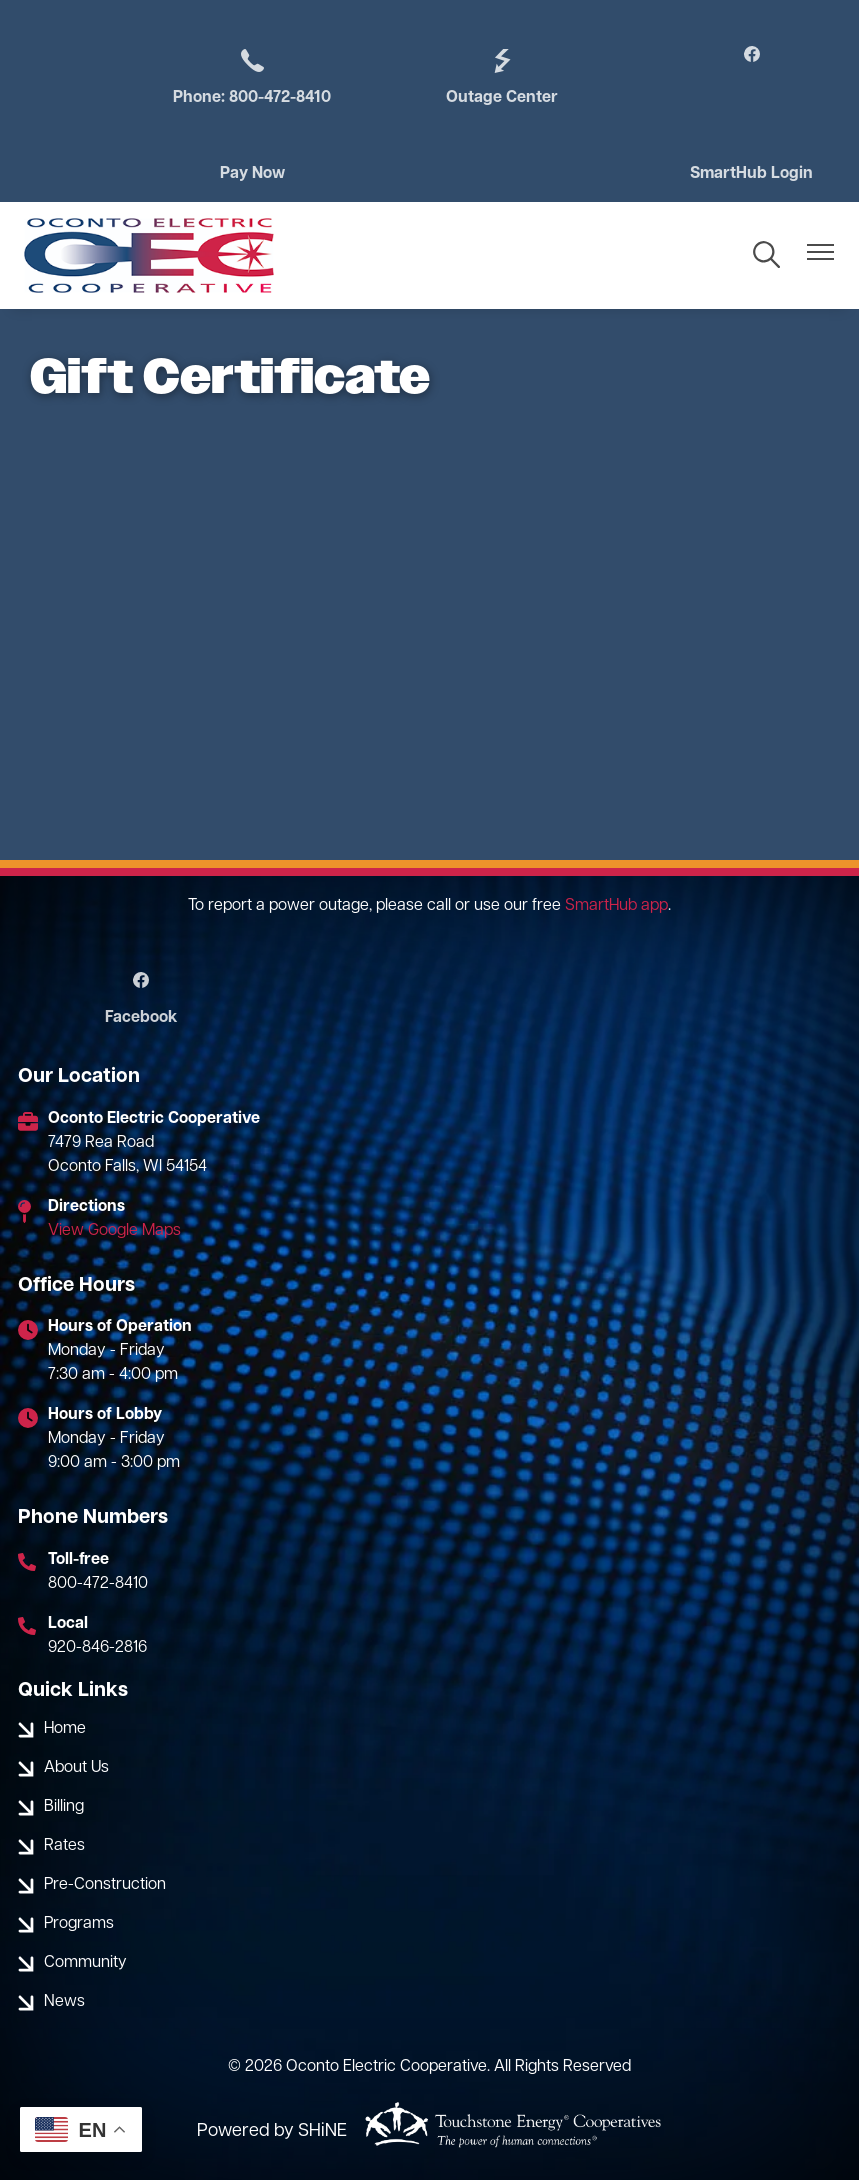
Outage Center (502, 76)
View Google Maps (114, 1231)
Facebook (141, 999)
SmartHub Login (751, 174)
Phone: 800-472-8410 (252, 76)
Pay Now (252, 174)
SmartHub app (616, 906)
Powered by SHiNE (272, 2131)
